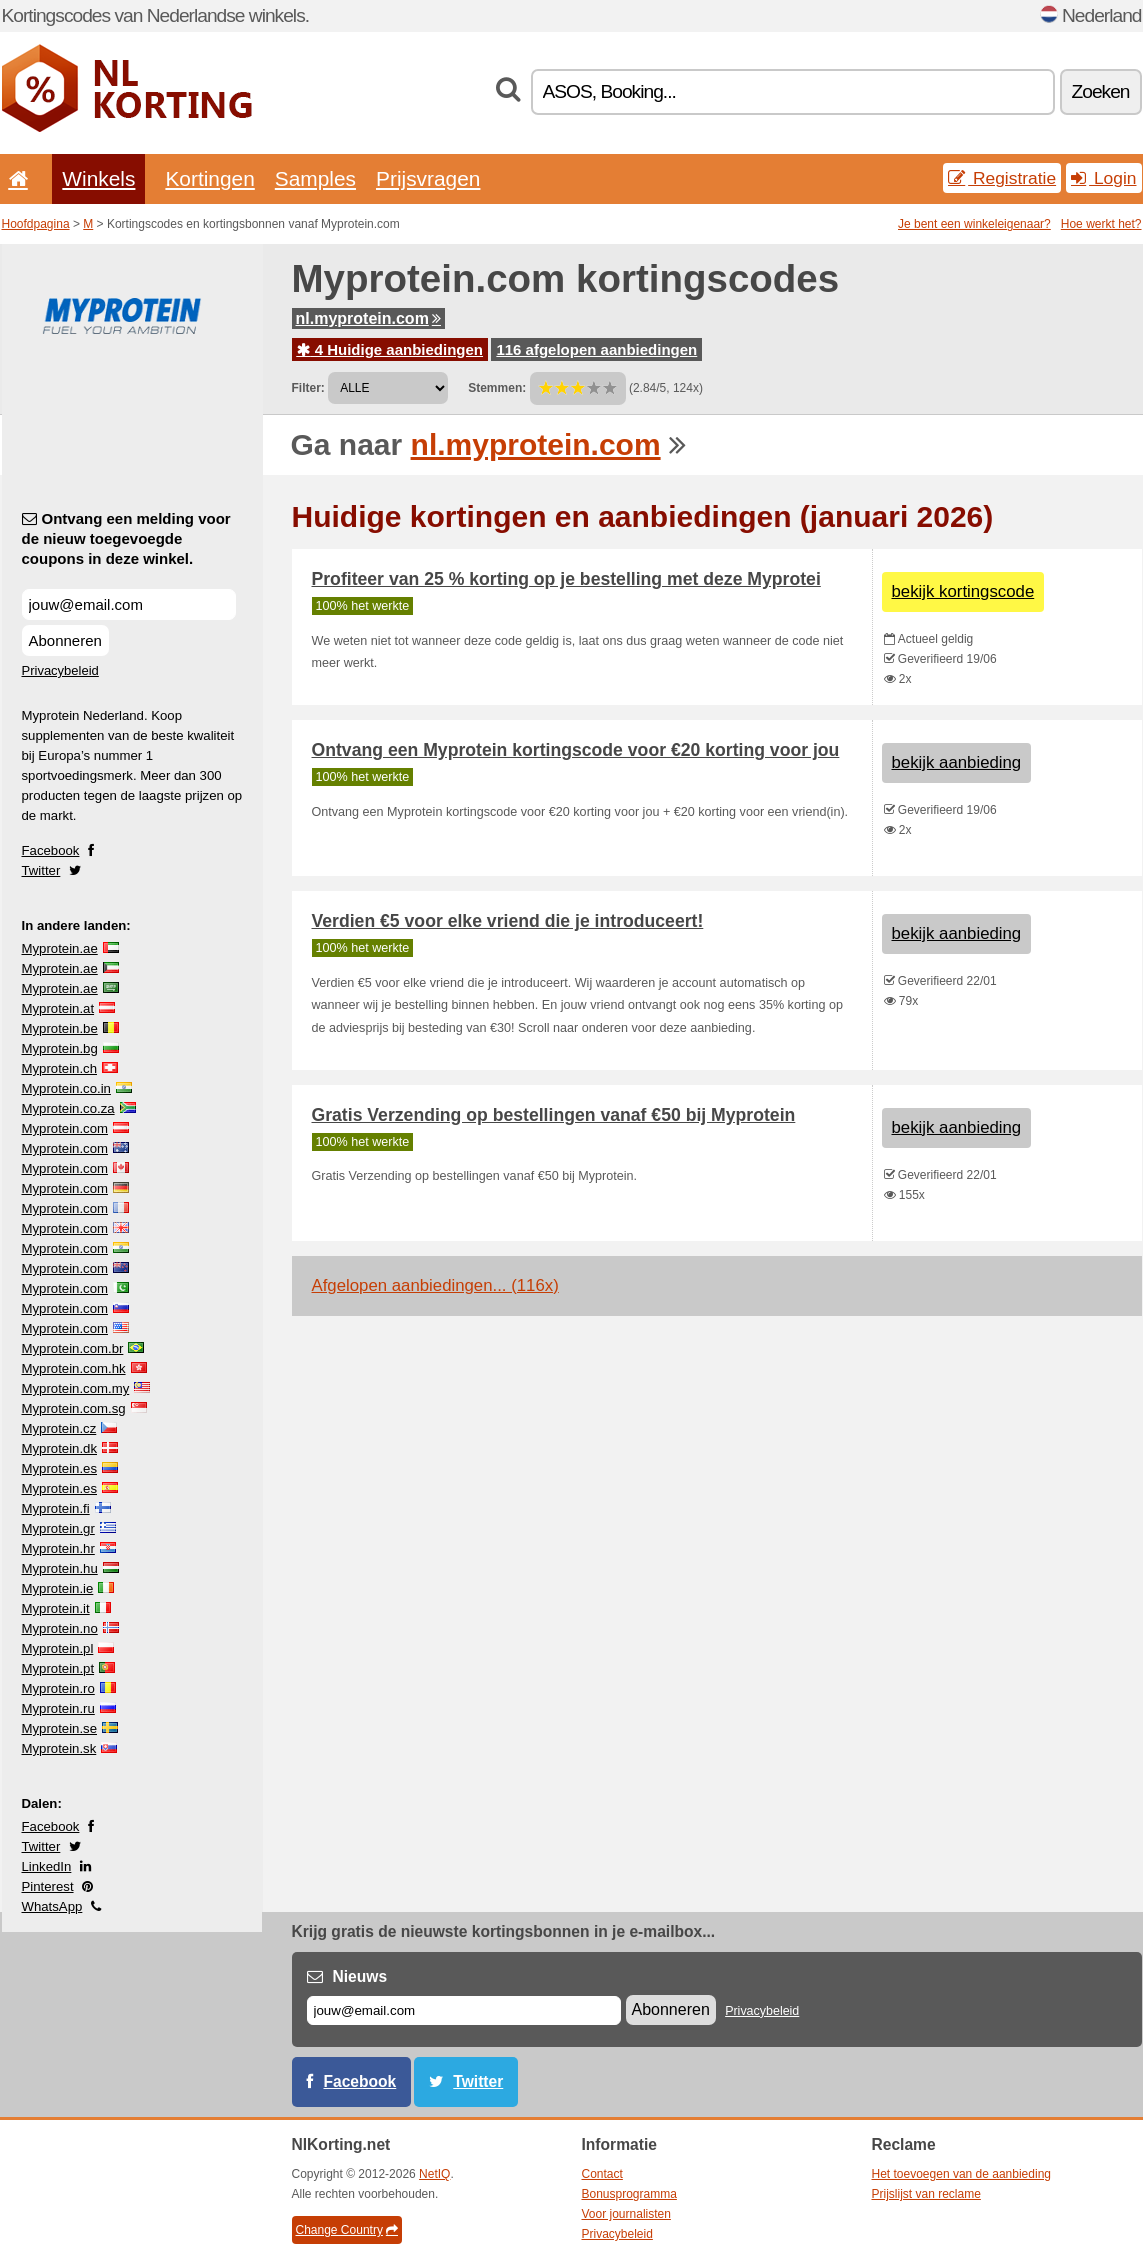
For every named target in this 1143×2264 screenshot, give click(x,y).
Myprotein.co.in (66, 1088)
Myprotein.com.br (73, 1348)
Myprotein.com (65, 1128)
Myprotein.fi (56, 1508)
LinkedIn (47, 1866)
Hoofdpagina (36, 224)
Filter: (308, 388)
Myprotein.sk (59, 1748)
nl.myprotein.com (368, 318)
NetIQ (434, 2174)
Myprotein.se (60, 1728)
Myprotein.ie (58, 1588)
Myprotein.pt (58, 1668)
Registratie (1002, 178)
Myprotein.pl (58, 1648)
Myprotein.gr (58, 1528)
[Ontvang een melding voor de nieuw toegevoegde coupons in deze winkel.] (129, 604)
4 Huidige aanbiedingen (390, 349)
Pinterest (48, 1886)
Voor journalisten (626, 2214)
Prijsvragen (428, 178)
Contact (602, 2174)
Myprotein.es (60, 1468)
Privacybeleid (60, 670)
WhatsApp (52, 1906)
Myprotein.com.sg (74, 1408)
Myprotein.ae (60, 948)
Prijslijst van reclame (926, 2194)
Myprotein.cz (59, 1428)
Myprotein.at (58, 1008)
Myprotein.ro (58, 1688)
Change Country (347, 2230)
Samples (315, 178)
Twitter (41, 870)
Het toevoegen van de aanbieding (961, 2174)
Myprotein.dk (60, 1448)
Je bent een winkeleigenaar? (974, 224)
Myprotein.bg (60, 1048)
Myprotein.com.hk (74, 1368)
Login (1103, 178)
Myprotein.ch (60, 1068)
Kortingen (209, 178)
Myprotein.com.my (76, 1388)
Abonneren (65, 640)
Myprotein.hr (58, 1548)
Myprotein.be (60, 1028)
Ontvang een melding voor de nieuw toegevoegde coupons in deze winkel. (126, 538)
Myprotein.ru (58, 1708)
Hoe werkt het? (1101, 224)
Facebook (51, 850)
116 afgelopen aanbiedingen (596, 349)
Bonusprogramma (629, 2194)
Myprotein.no (60, 1628)
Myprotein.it (56, 1608)
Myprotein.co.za (68, 1108)
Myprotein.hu (60, 1568)
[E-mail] (464, 2010)
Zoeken (1101, 91)
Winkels (98, 178)
